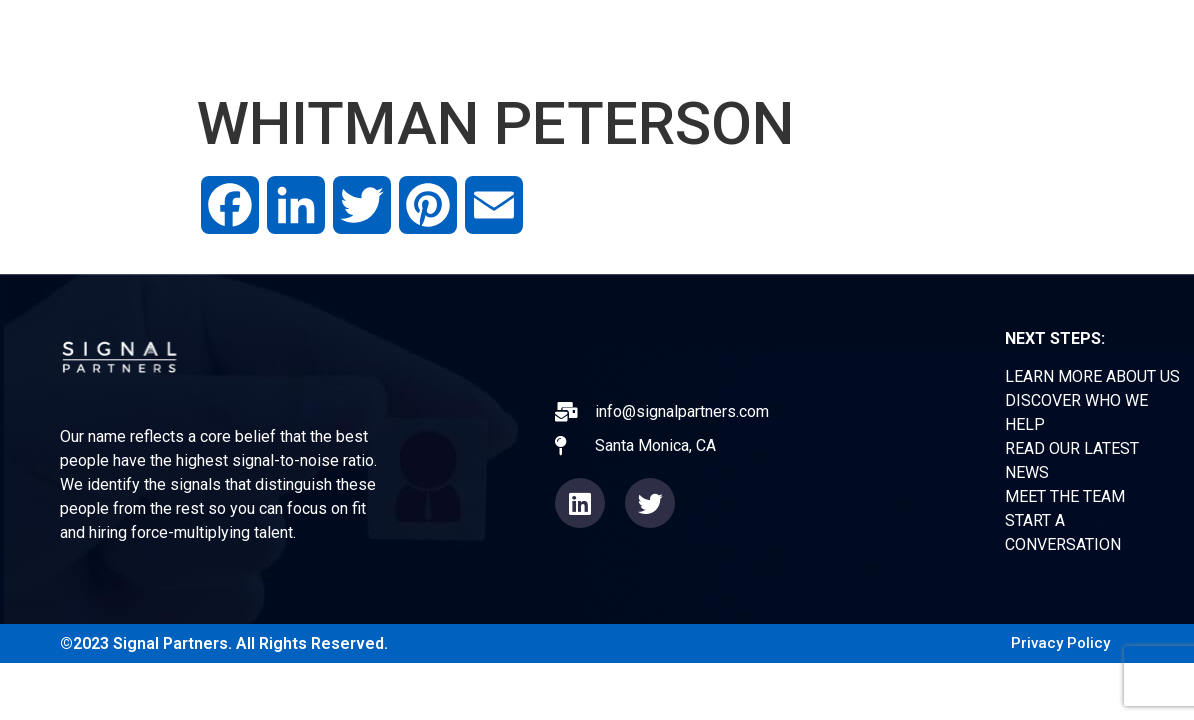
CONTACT (1004, 39)
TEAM (900, 39)
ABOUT (576, 39)
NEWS (812, 39)
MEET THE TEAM (1065, 496)
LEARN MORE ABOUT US (1092, 376)
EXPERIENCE (695, 39)
